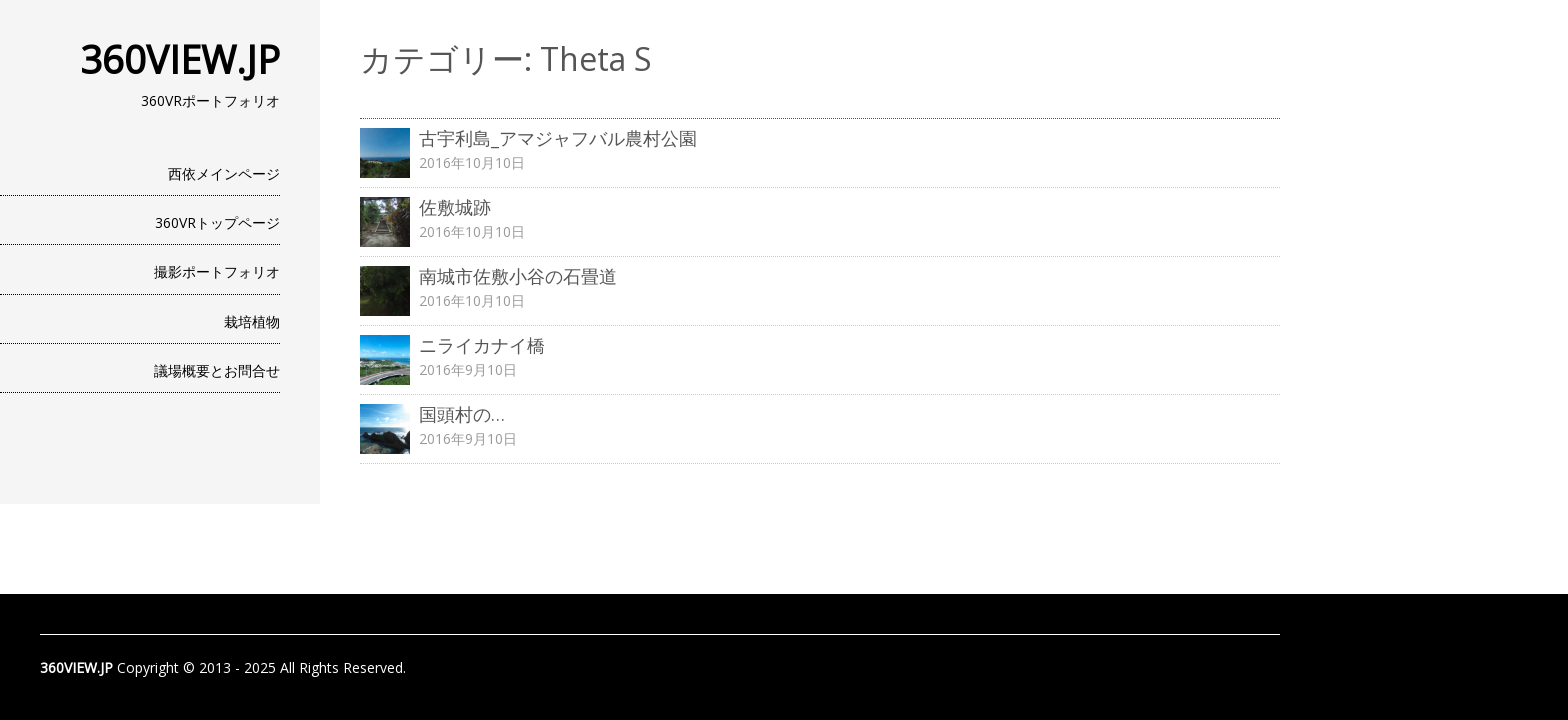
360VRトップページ (217, 222)
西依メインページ (224, 173)
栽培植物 (252, 321)
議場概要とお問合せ (217, 370)
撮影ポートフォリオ (217, 271)
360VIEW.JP (180, 59)
